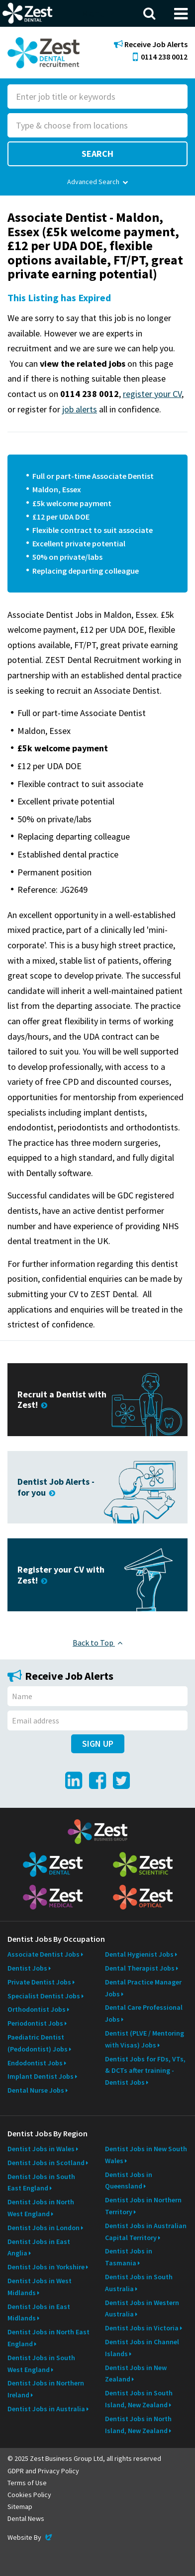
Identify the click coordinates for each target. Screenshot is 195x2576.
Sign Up (97, 1743)
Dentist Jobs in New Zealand (136, 2373)
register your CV (152, 393)
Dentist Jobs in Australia (46, 2408)
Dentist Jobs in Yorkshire (46, 2266)
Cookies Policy (29, 2494)
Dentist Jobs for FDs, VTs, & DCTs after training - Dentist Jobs (145, 2070)
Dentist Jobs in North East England (48, 2337)
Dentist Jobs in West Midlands (39, 2286)
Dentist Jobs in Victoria (142, 2327)
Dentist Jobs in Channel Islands (142, 2347)
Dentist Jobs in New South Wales (146, 2154)
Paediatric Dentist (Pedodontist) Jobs (37, 2043)
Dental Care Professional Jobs (144, 2013)
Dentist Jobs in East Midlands (38, 2312)
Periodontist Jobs (35, 2023)
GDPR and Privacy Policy (43, 2470)
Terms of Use (27, 2482)
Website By (30, 2537)
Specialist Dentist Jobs (43, 1995)
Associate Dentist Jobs (43, 1954)
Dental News (25, 2518)
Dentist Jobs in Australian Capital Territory (146, 2231)
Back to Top (97, 1643)
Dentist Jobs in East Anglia (38, 2247)
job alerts (79, 409)
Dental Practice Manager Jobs (143, 1988)
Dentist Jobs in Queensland (128, 2180)
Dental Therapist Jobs (140, 1968)
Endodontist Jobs (35, 2062)
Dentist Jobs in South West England (41, 2363)
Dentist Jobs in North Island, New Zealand (138, 2424)
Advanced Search (97, 181)
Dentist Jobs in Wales (41, 2148)
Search (97, 153)
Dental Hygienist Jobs (139, 1954)
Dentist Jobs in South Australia (139, 2282)
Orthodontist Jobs (36, 2009)
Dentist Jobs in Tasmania (128, 2256)
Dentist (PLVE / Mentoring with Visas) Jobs (144, 2039)
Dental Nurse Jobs (35, 2090)
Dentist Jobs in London (43, 2227)
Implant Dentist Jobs (40, 2076)
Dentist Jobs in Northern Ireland (45, 2388)
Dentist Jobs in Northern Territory (143, 2205)
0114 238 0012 (160, 57)
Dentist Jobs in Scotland (46, 2162)
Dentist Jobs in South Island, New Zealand (139, 2398)
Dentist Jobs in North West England (40, 2207)
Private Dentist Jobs (39, 1982)
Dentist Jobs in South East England (41, 2182)
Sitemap (19, 2506)
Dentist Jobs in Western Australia (142, 2308)
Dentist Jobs (27, 1968)
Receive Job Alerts (151, 44)
